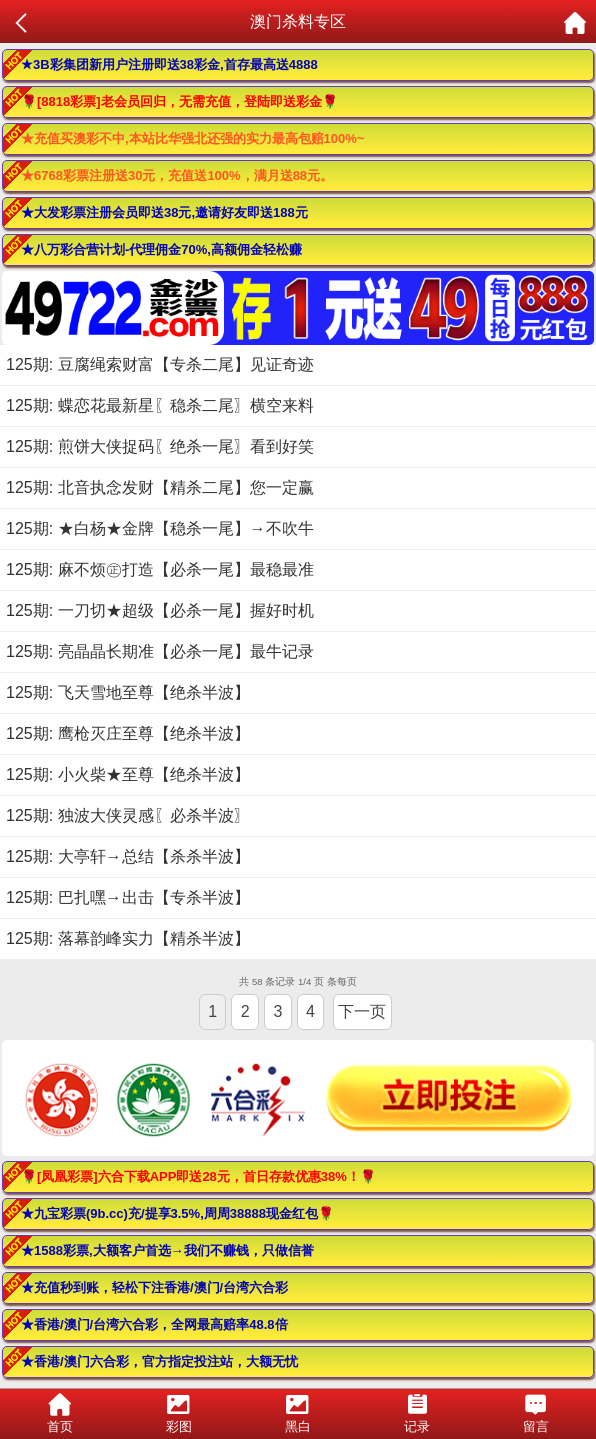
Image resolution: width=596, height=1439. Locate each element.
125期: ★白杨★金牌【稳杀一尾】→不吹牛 (160, 528)
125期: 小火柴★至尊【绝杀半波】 (128, 774)
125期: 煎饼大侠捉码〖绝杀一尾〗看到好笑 (160, 446)
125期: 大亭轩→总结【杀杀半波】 (128, 856)
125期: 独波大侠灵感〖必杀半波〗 (128, 815)
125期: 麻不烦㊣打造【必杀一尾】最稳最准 (160, 569)
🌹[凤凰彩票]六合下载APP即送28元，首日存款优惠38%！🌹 (198, 1176)
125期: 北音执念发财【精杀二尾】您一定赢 (160, 487)
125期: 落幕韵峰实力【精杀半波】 (128, 938)
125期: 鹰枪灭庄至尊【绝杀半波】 (128, 733)
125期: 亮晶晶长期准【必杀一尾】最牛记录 (160, 651)
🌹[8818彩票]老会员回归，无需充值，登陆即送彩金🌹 (179, 101)
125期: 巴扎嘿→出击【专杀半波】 (128, 897)
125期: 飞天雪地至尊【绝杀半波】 (128, 692)
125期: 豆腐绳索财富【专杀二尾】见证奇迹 (160, 364)
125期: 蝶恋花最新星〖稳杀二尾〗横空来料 (160, 405)
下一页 (362, 1011)
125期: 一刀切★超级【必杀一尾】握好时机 (160, 610)
